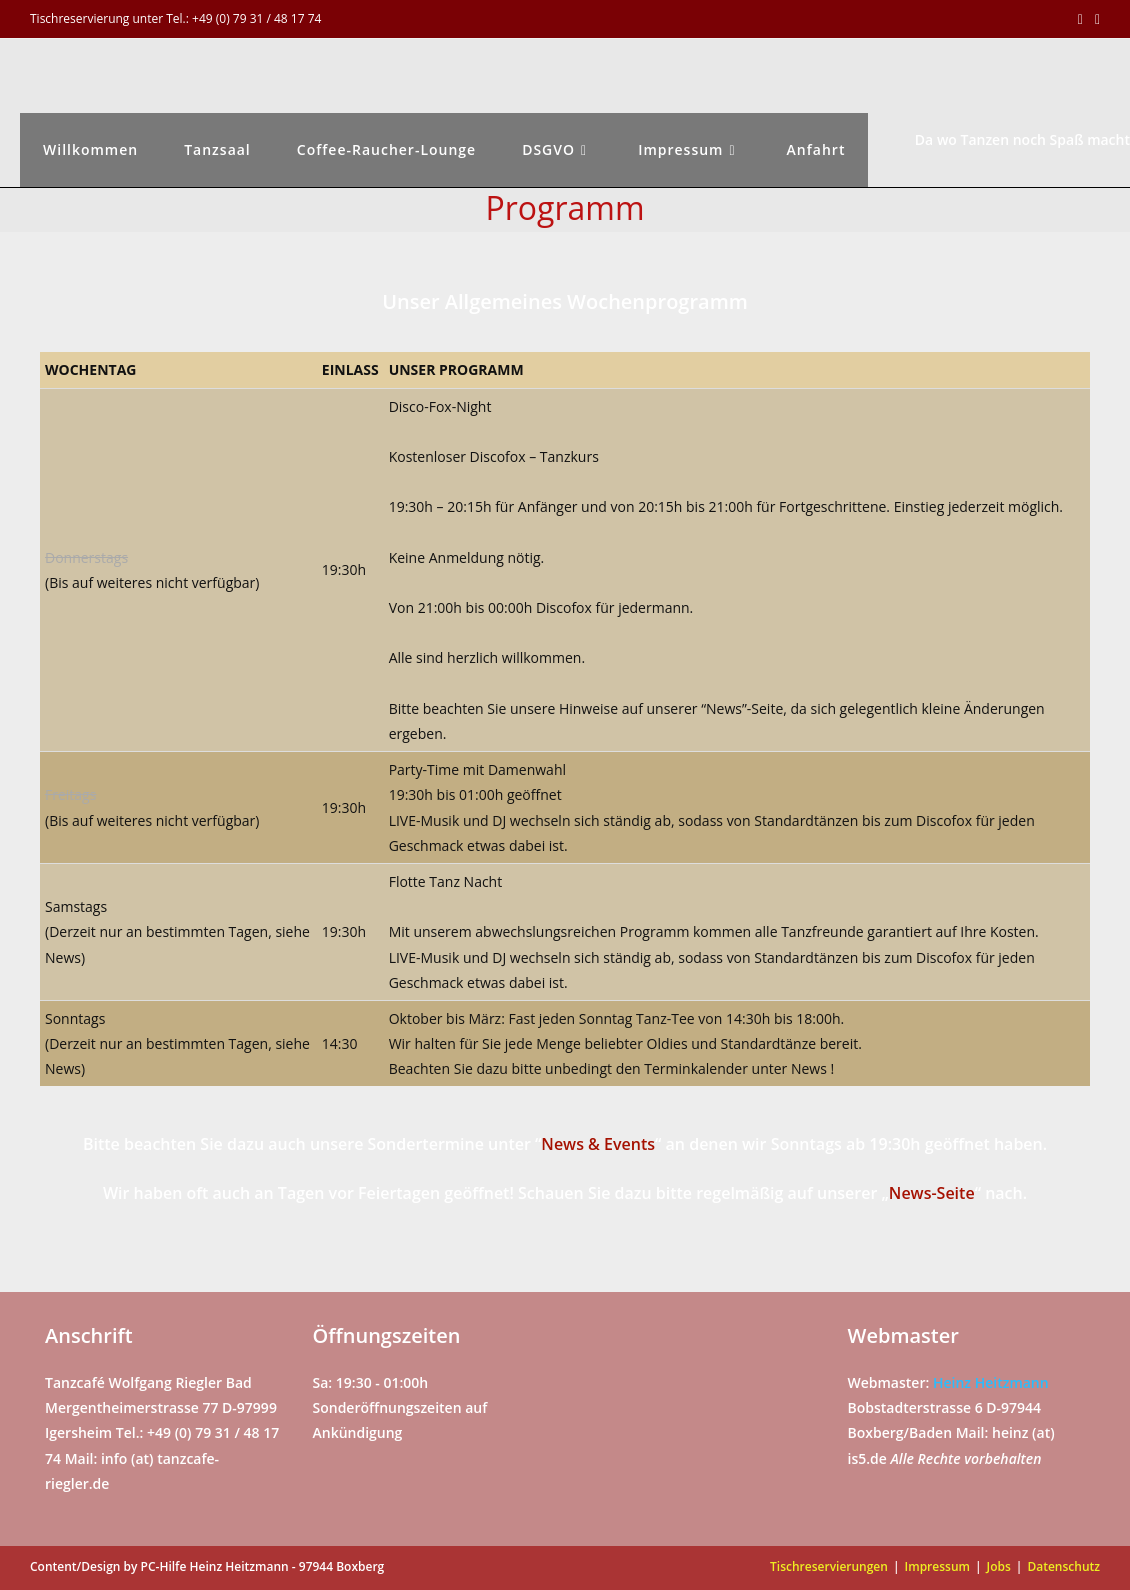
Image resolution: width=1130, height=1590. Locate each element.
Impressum (937, 1566)
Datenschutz (1063, 1566)
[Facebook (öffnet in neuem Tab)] (1080, 19)
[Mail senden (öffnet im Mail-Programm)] (1094, 19)
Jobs (999, 1566)
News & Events (598, 1144)
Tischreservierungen (829, 1566)
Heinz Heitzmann (991, 1382)
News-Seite (932, 1193)
